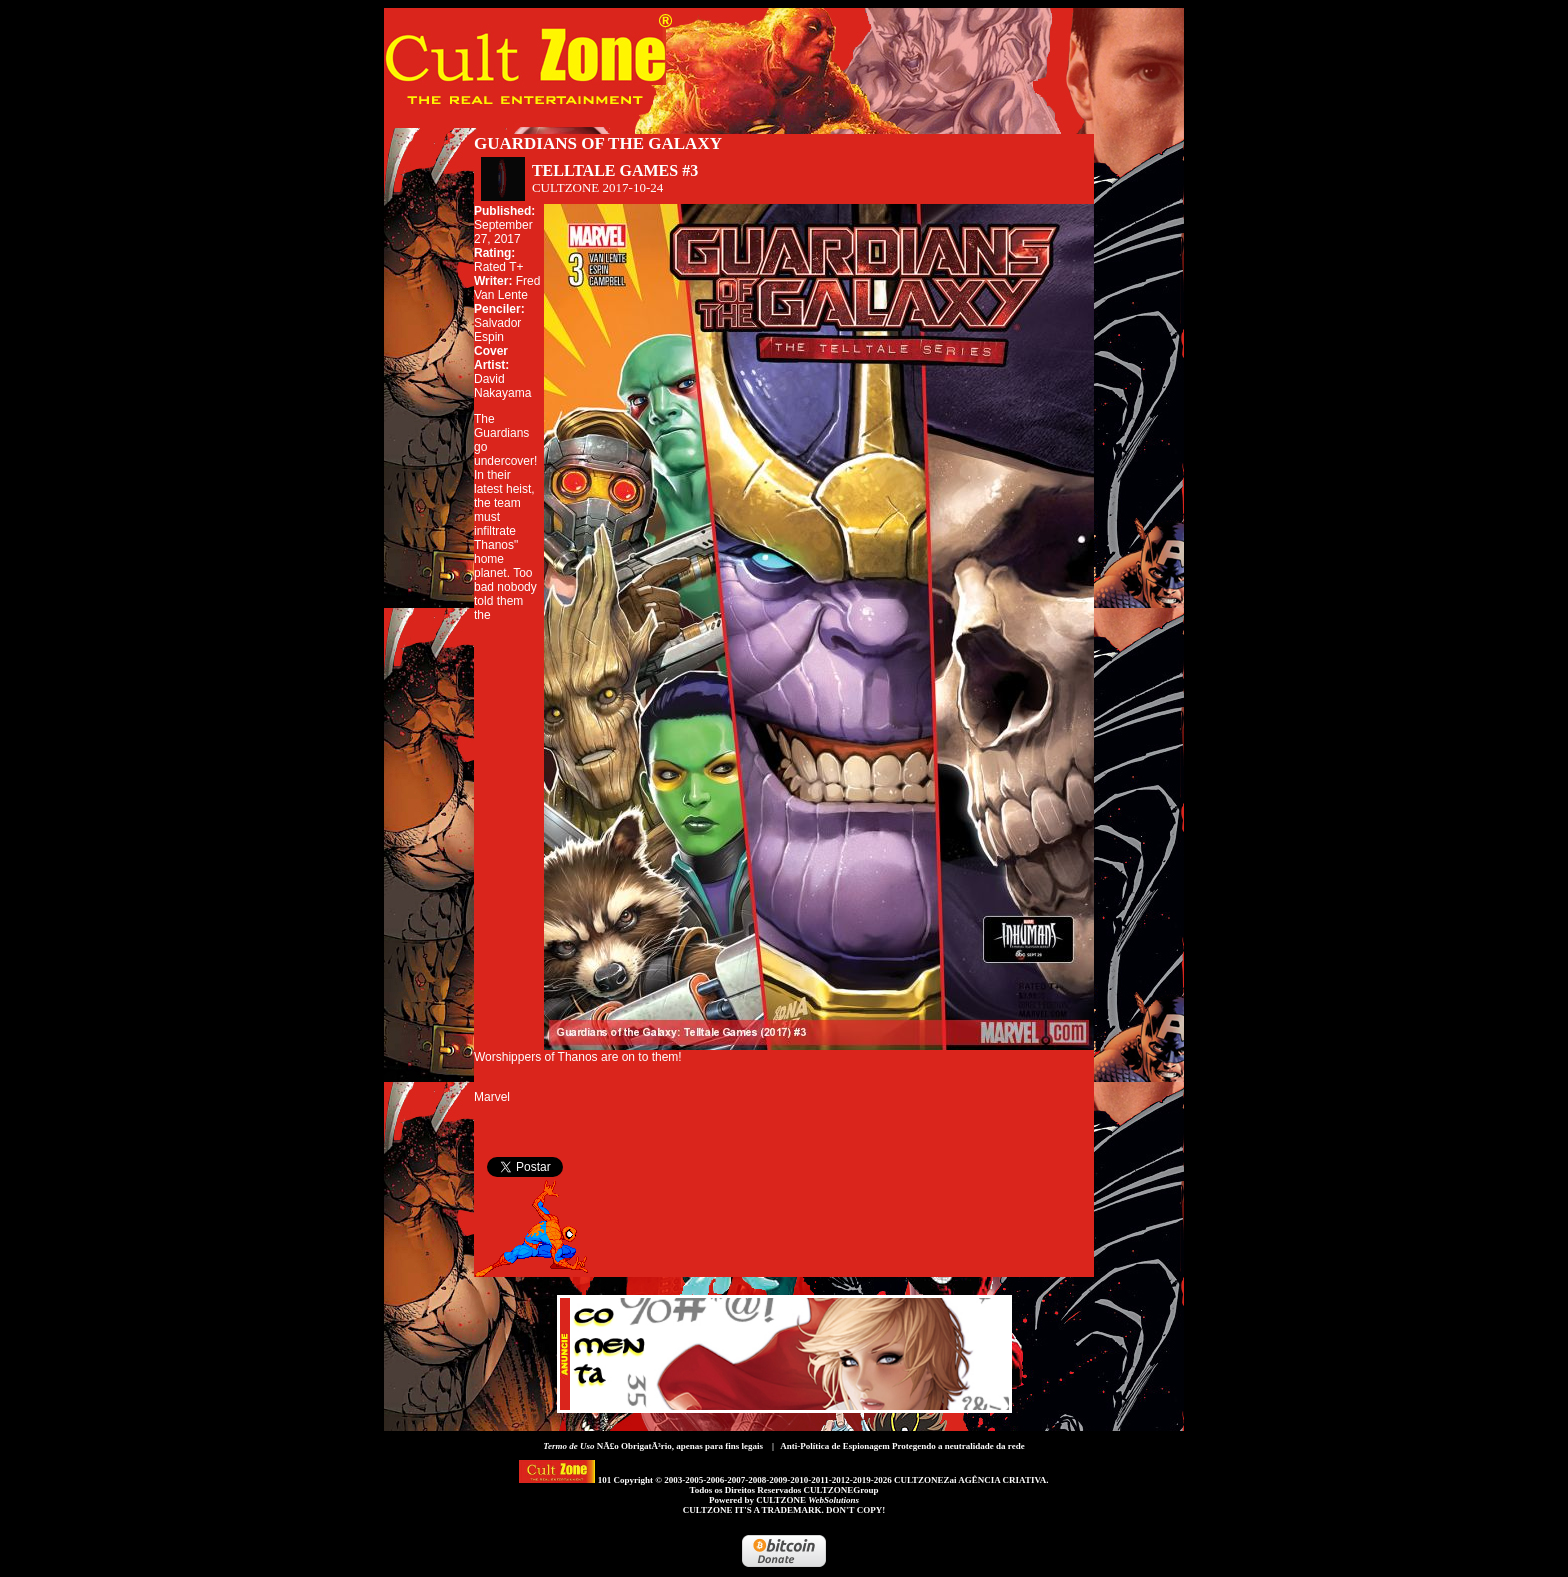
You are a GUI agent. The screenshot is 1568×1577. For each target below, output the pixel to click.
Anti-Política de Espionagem (835, 1446)
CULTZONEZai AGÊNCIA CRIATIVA (970, 1480)
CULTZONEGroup (840, 1490)
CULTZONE (807, 1500)
